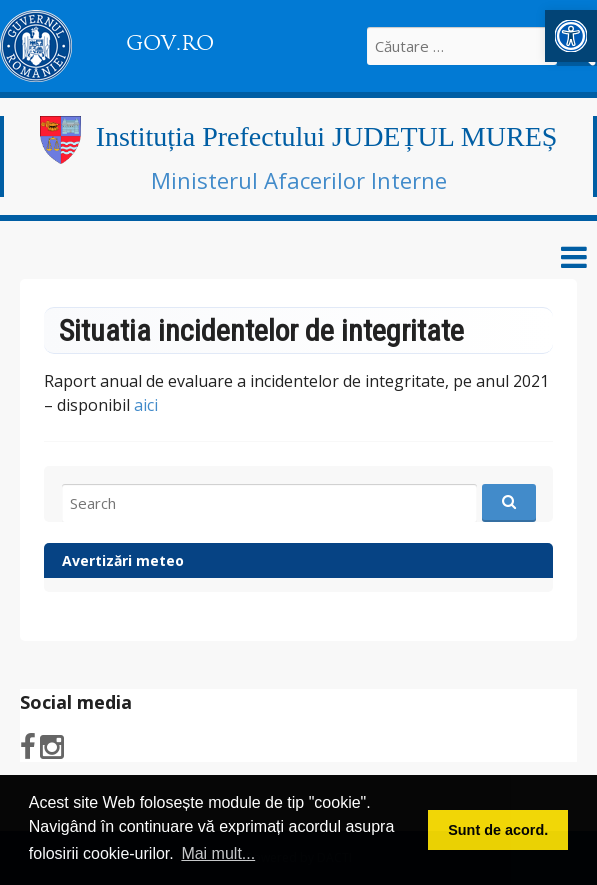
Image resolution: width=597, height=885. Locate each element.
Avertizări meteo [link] (123, 560)
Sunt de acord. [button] (498, 830)
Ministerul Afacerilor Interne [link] (299, 180)
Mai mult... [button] (218, 853)
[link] (571, 36)
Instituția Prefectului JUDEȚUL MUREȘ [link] (327, 136)
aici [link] (146, 405)
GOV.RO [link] (170, 43)
